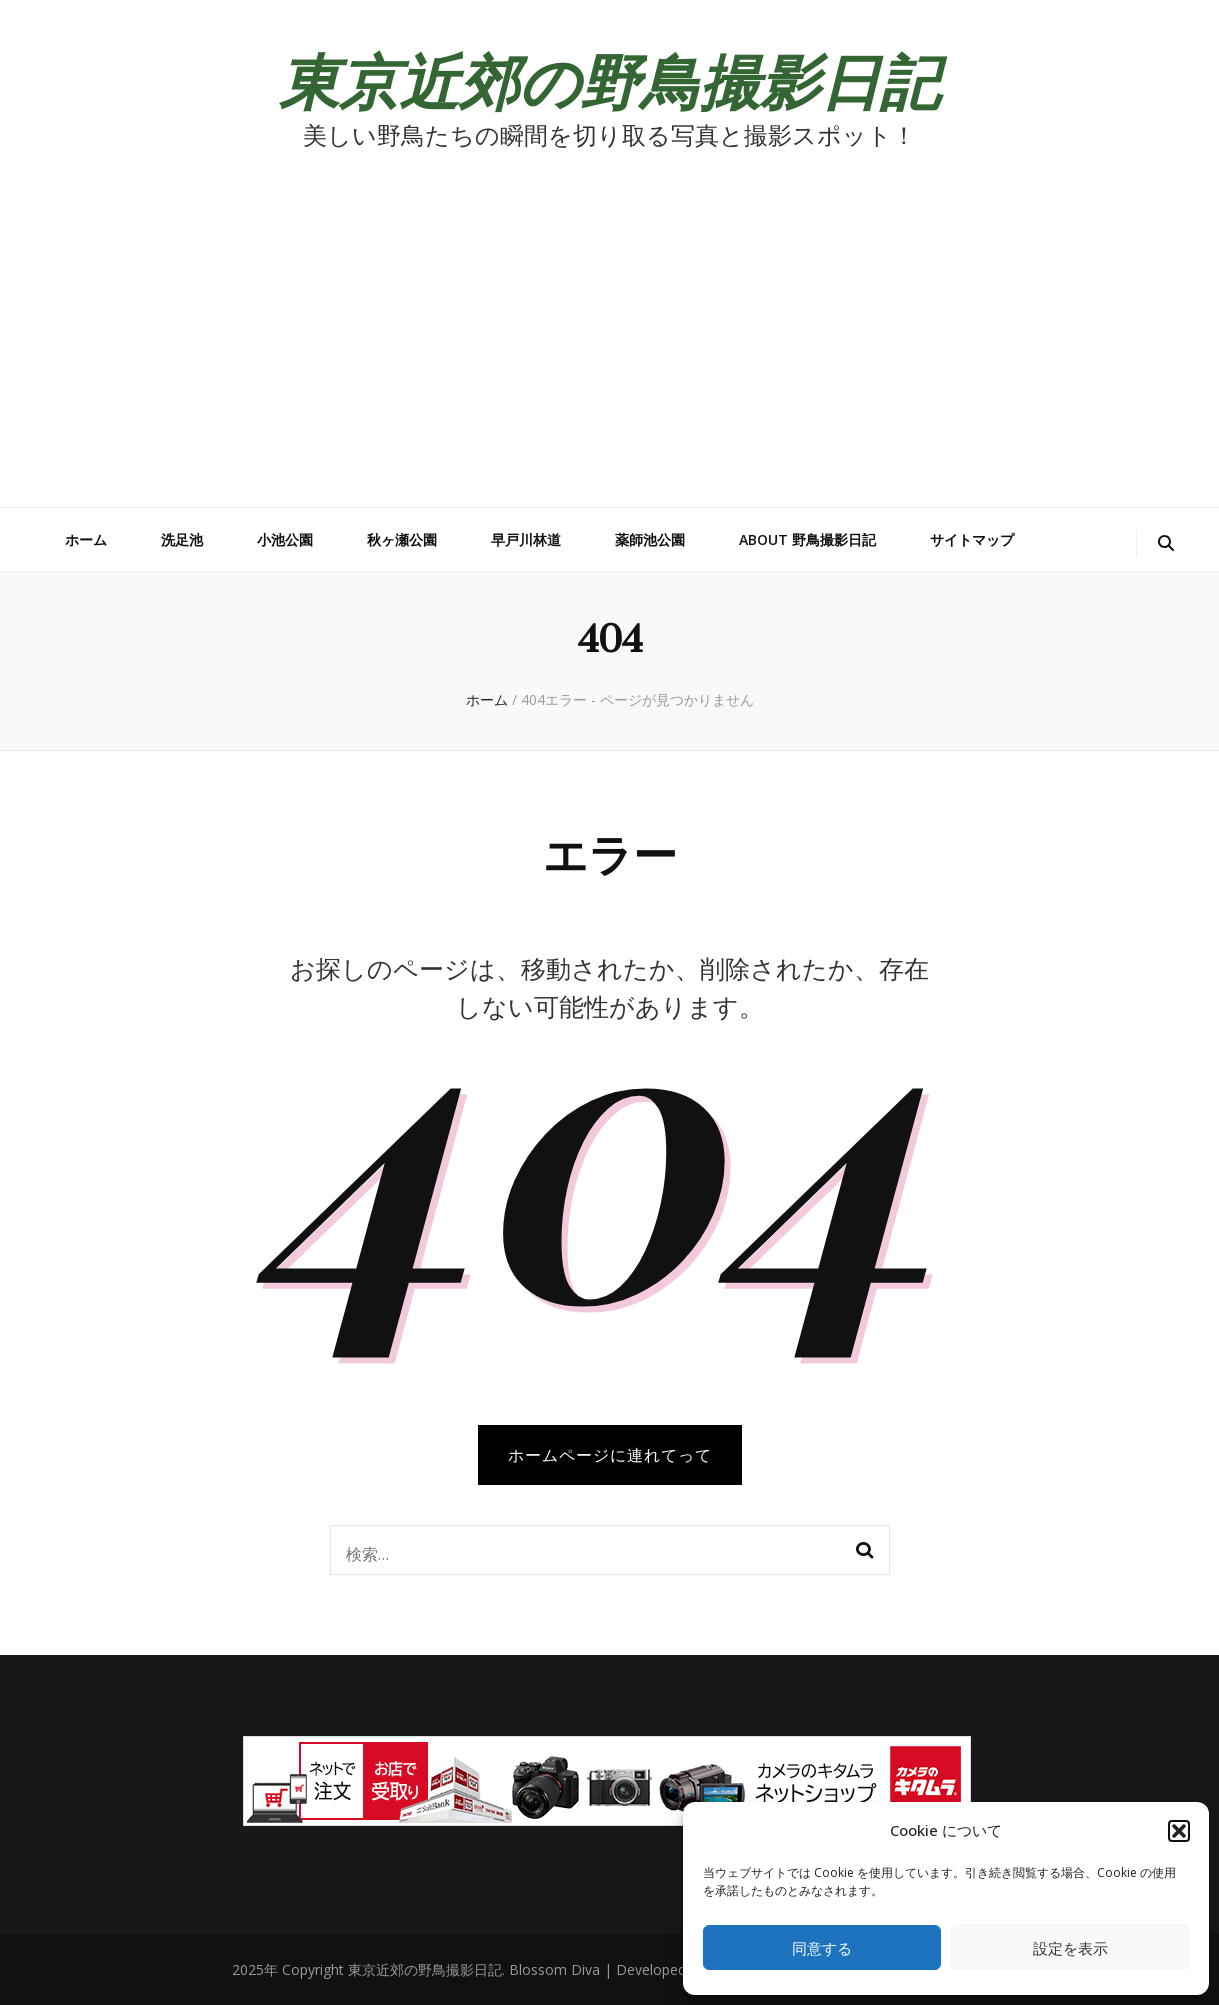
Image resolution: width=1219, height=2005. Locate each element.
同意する (822, 1948)
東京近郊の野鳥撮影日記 (609, 79)
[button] (1179, 1831)
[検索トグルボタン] (1166, 543)
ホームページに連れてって (610, 1455)
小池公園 (285, 539)
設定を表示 (1070, 1948)
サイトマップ (972, 539)
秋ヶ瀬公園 (402, 539)
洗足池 (182, 539)
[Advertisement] (610, 357)
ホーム (86, 539)
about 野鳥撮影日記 (807, 539)
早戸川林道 (526, 539)
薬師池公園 (650, 539)
